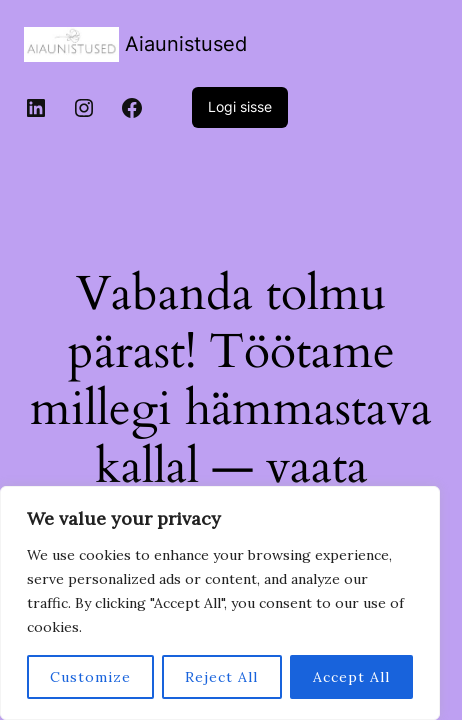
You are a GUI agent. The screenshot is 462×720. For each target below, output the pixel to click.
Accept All (351, 677)
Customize (90, 677)
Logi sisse (240, 106)
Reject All (221, 677)
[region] (220, 603)
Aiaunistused (186, 44)
